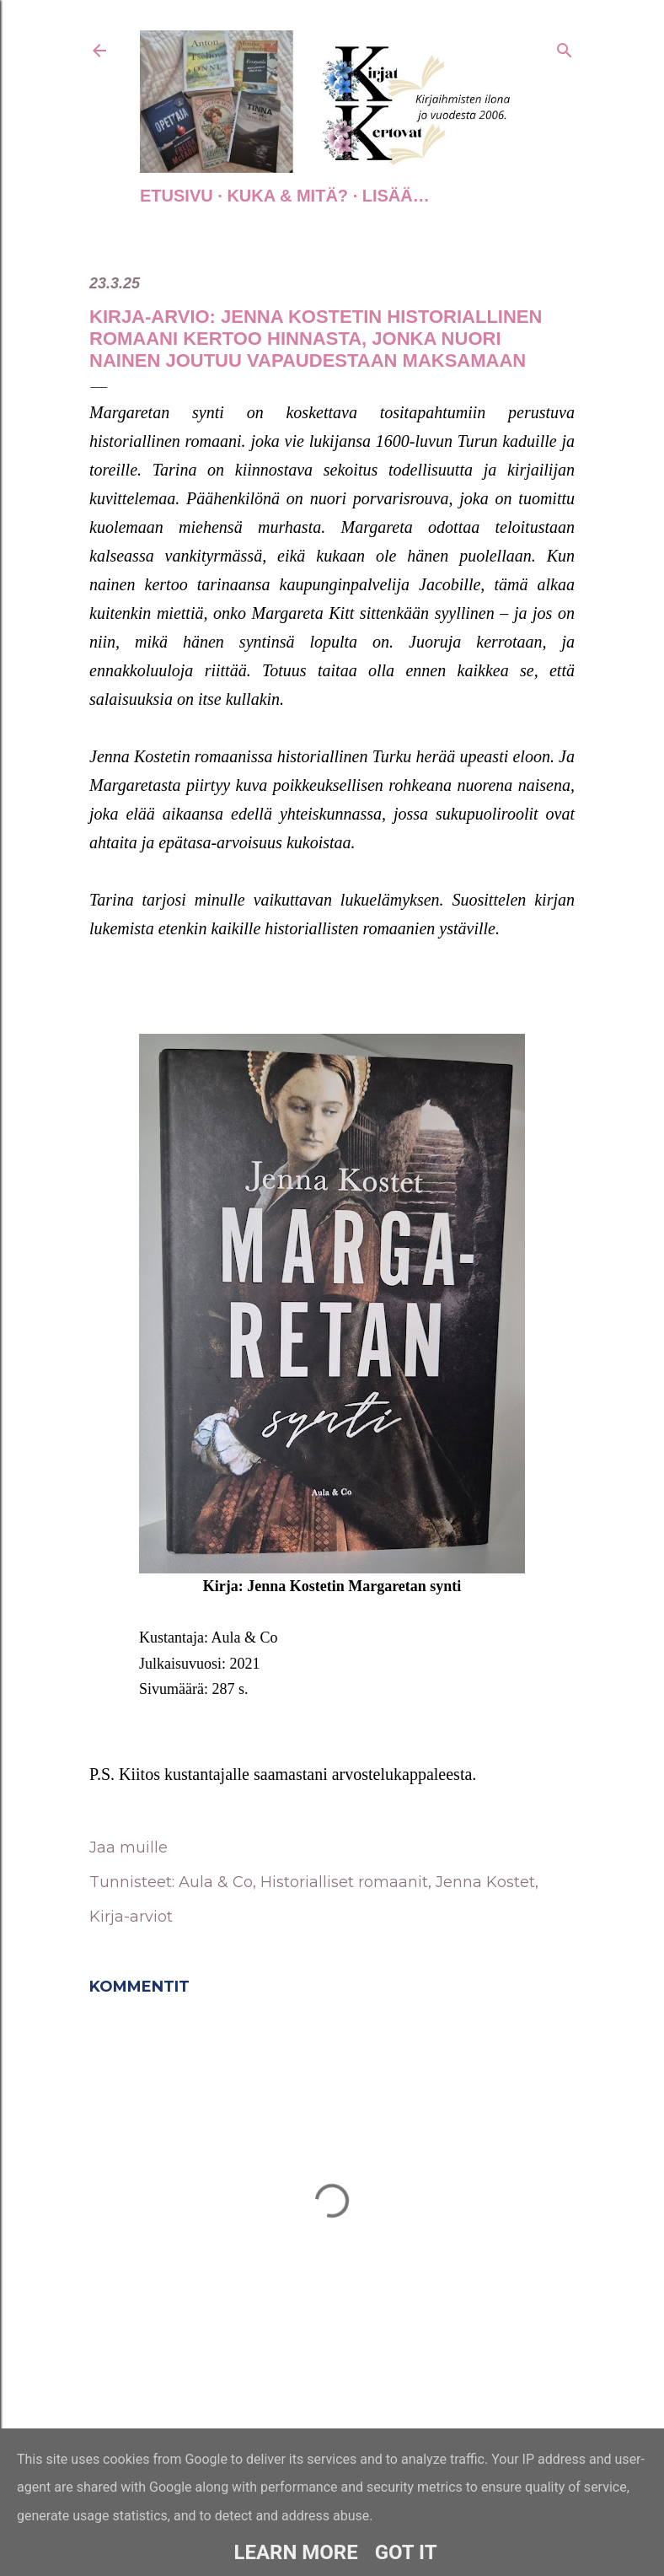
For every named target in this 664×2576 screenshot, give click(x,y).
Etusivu (176, 195)
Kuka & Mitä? (287, 195)
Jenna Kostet (485, 1882)
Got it (406, 2552)
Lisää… (396, 195)
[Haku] (564, 47)
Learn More (295, 2552)
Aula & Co (216, 1882)
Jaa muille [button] (128, 1847)
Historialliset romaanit (344, 1882)
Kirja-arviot (131, 1916)
